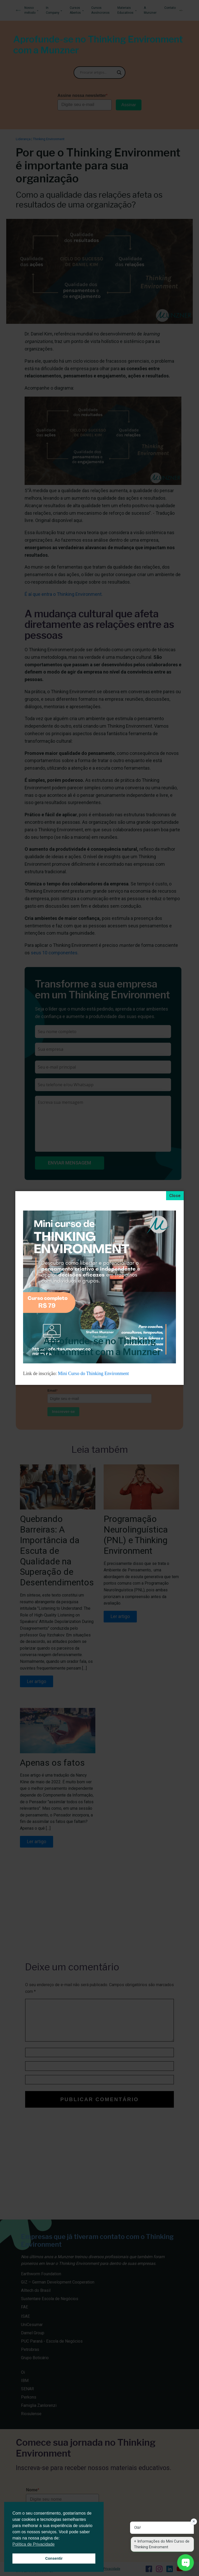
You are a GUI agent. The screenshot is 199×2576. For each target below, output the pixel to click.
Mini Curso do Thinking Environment (94, 1373)
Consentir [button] (53, 2558)
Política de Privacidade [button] (33, 2544)
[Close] (175, 1195)
